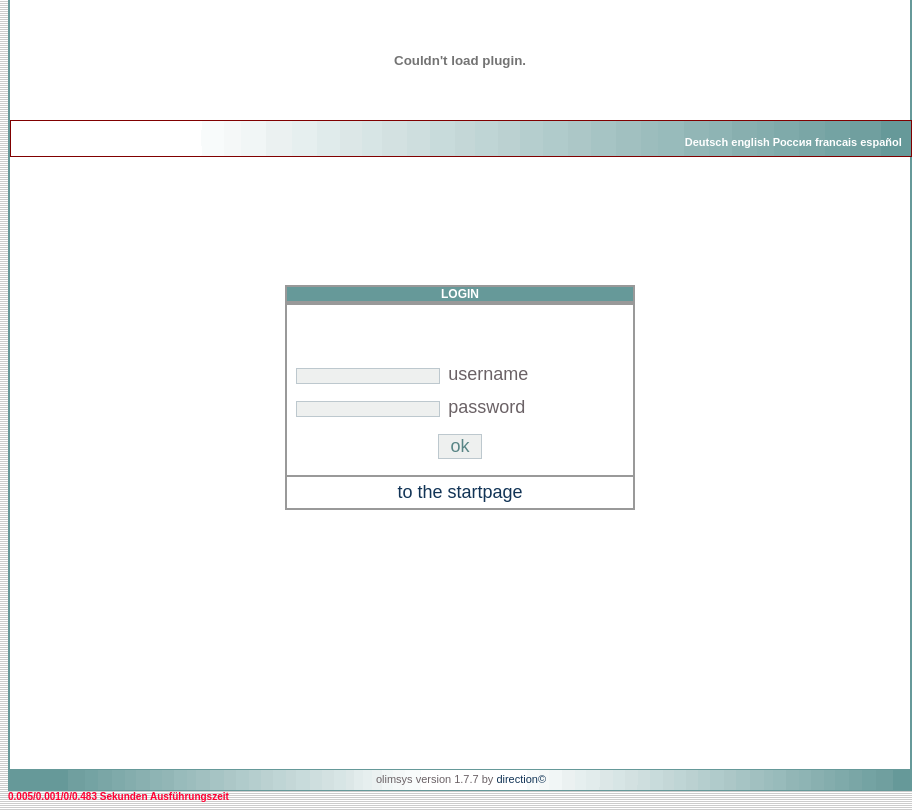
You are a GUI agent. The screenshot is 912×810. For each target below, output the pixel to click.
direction (517, 779)
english (750, 142)
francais (836, 142)
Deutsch (706, 142)
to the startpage (459, 492)
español (881, 142)
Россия (792, 142)
